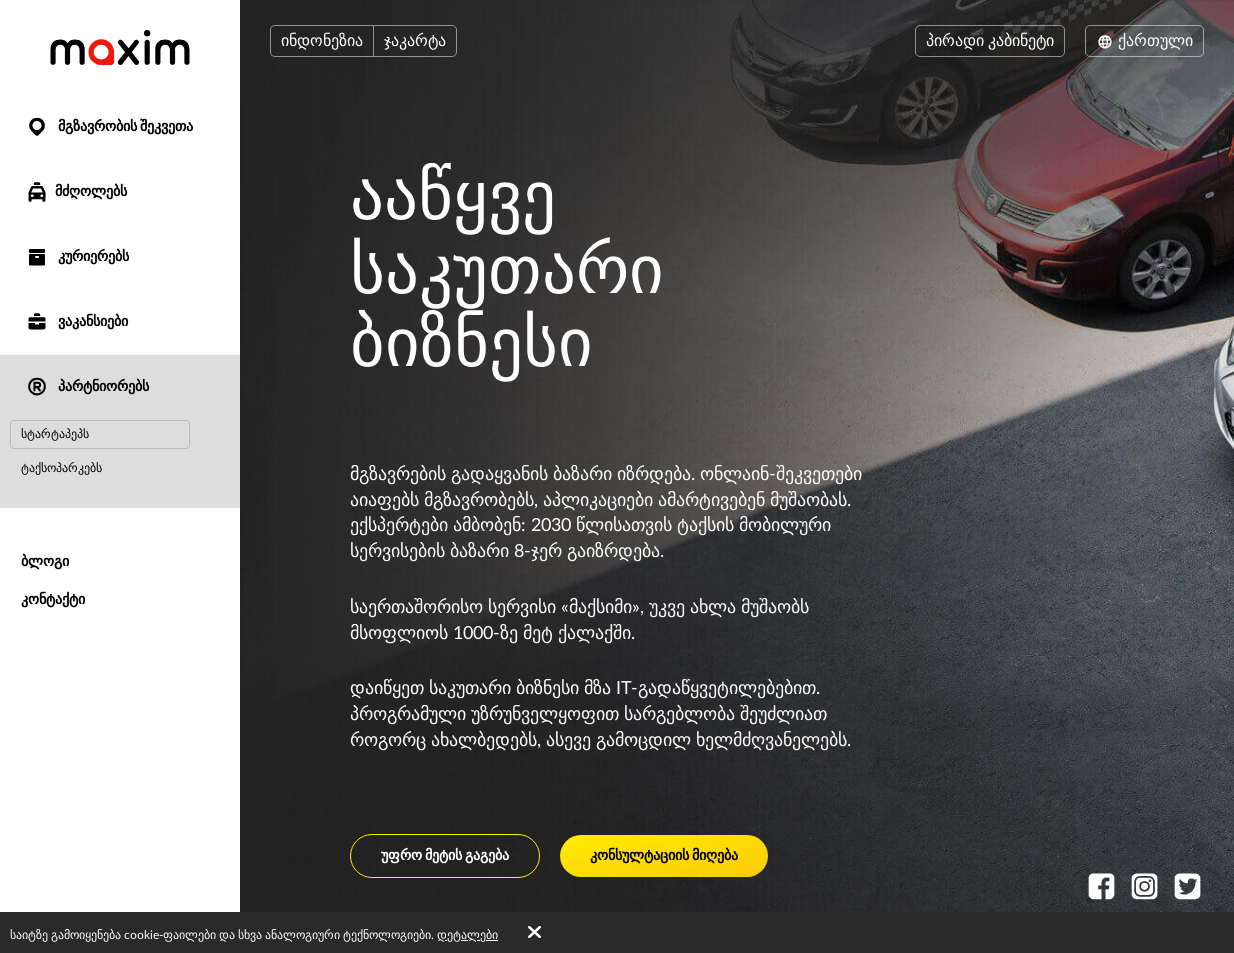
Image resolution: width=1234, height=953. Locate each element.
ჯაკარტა (415, 41)
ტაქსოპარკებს (61, 468)
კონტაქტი (53, 600)
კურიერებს (77, 257)
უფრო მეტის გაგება (445, 856)
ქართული (1144, 41)
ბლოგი (45, 562)
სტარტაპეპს (55, 434)
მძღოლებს (76, 192)
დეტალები (467, 935)
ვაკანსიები (76, 322)
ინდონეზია (322, 41)
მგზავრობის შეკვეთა (109, 127)
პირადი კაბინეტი (990, 41)
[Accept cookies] (534, 933)
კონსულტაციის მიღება (664, 856)
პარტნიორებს (87, 387)
